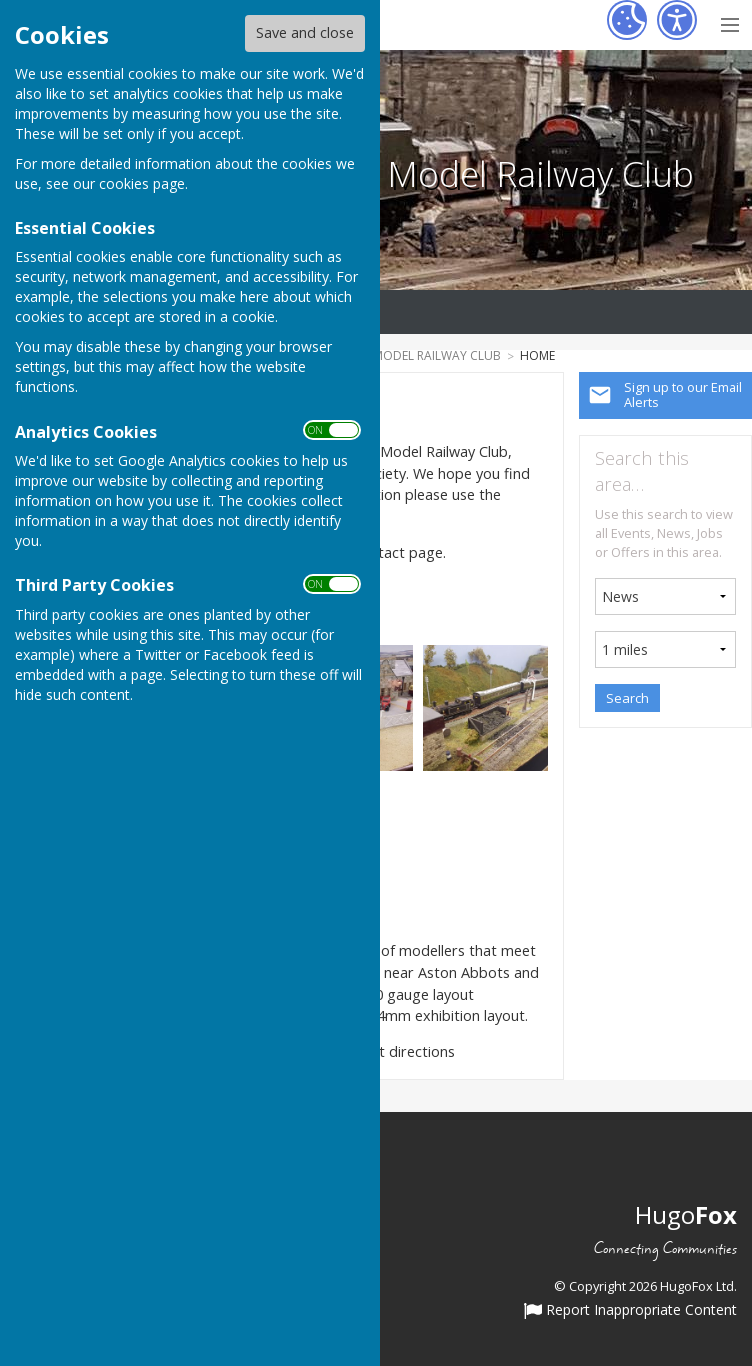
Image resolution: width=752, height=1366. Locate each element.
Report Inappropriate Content (630, 1311)
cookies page (142, 183)
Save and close (305, 32)
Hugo (686, 1214)
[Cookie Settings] (627, 20)
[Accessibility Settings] (677, 20)
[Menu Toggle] (729, 22)
